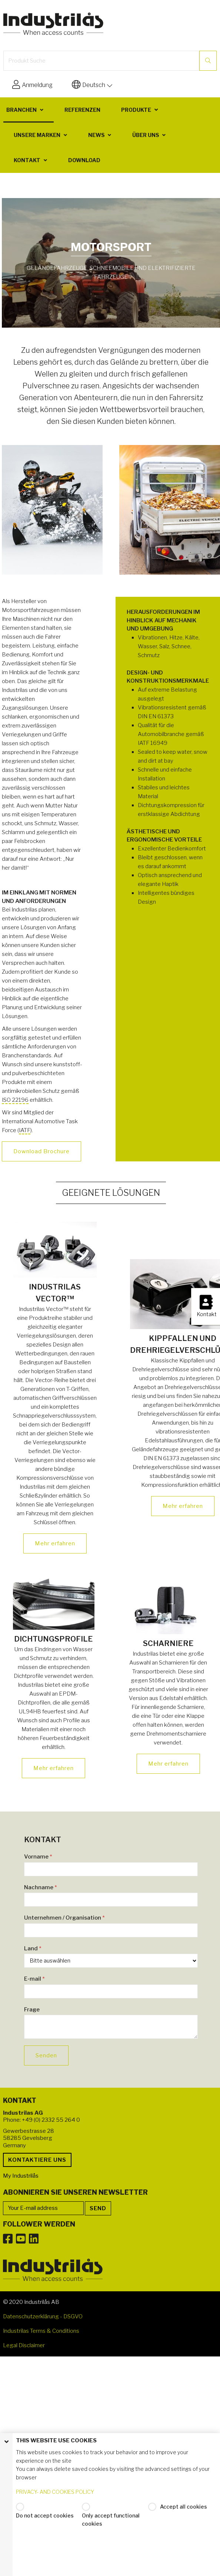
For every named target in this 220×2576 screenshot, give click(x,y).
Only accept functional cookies (111, 2519)
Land (32, 1948)
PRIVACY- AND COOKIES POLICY (55, 2492)
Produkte (136, 110)
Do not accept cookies (45, 2515)
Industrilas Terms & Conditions (41, 2331)
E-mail (34, 1979)
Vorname (38, 1856)
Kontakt (27, 160)
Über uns (145, 135)
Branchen (21, 110)
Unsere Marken (37, 135)
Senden (46, 2055)
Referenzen (82, 110)
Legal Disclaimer (24, 2345)
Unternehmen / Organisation (64, 1917)
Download (84, 160)
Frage (32, 2009)
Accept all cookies (183, 2506)
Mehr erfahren (55, 1543)
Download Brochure (41, 1151)
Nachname (40, 1887)
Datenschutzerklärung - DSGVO (43, 2316)
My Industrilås (21, 2175)
